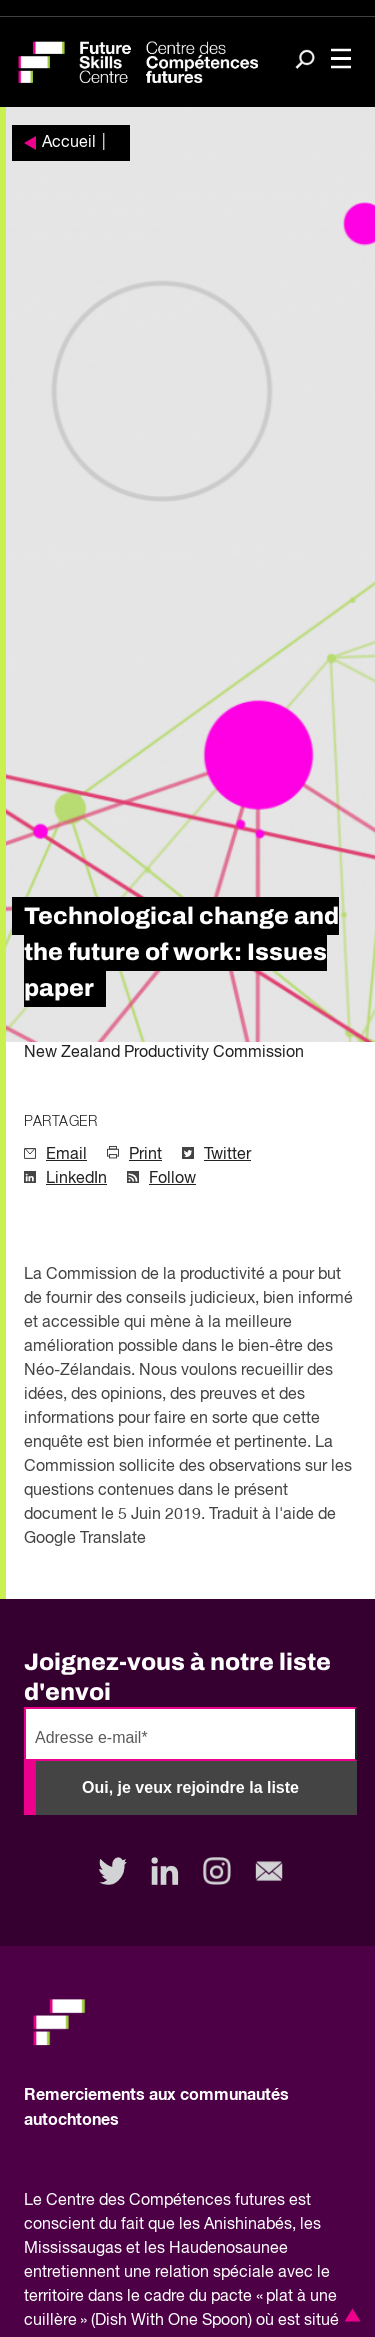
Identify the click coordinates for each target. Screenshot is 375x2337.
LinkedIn (76, 1179)
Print (145, 1155)
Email (66, 1155)
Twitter (227, 1155)
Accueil (69, 143)
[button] (349, 2315)
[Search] (305, 61)
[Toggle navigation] (341, 60)
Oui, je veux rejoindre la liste (190, 1787)
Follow (172, 1179)
